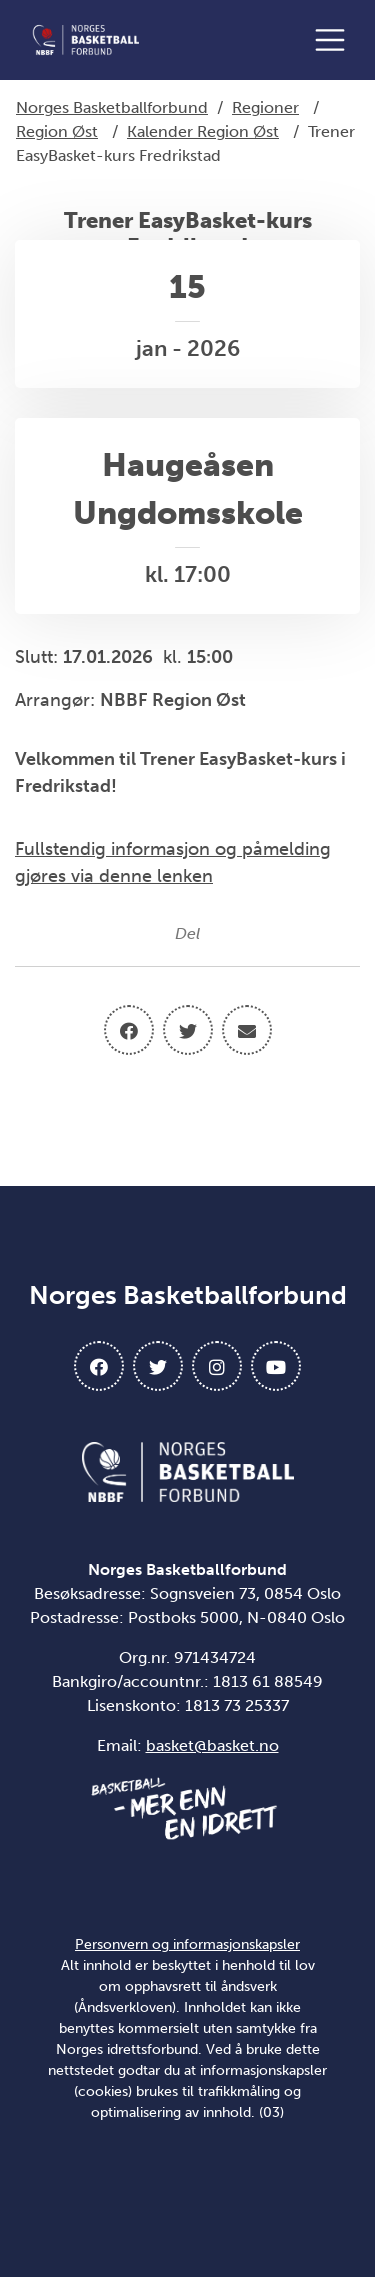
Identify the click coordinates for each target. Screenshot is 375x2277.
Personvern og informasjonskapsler (187, 1944)
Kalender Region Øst (203, 131)
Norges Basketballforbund (112, 107)
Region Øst (57, 131)
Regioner (265, 107)
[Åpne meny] (335, 40)
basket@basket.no (212, 1745)
